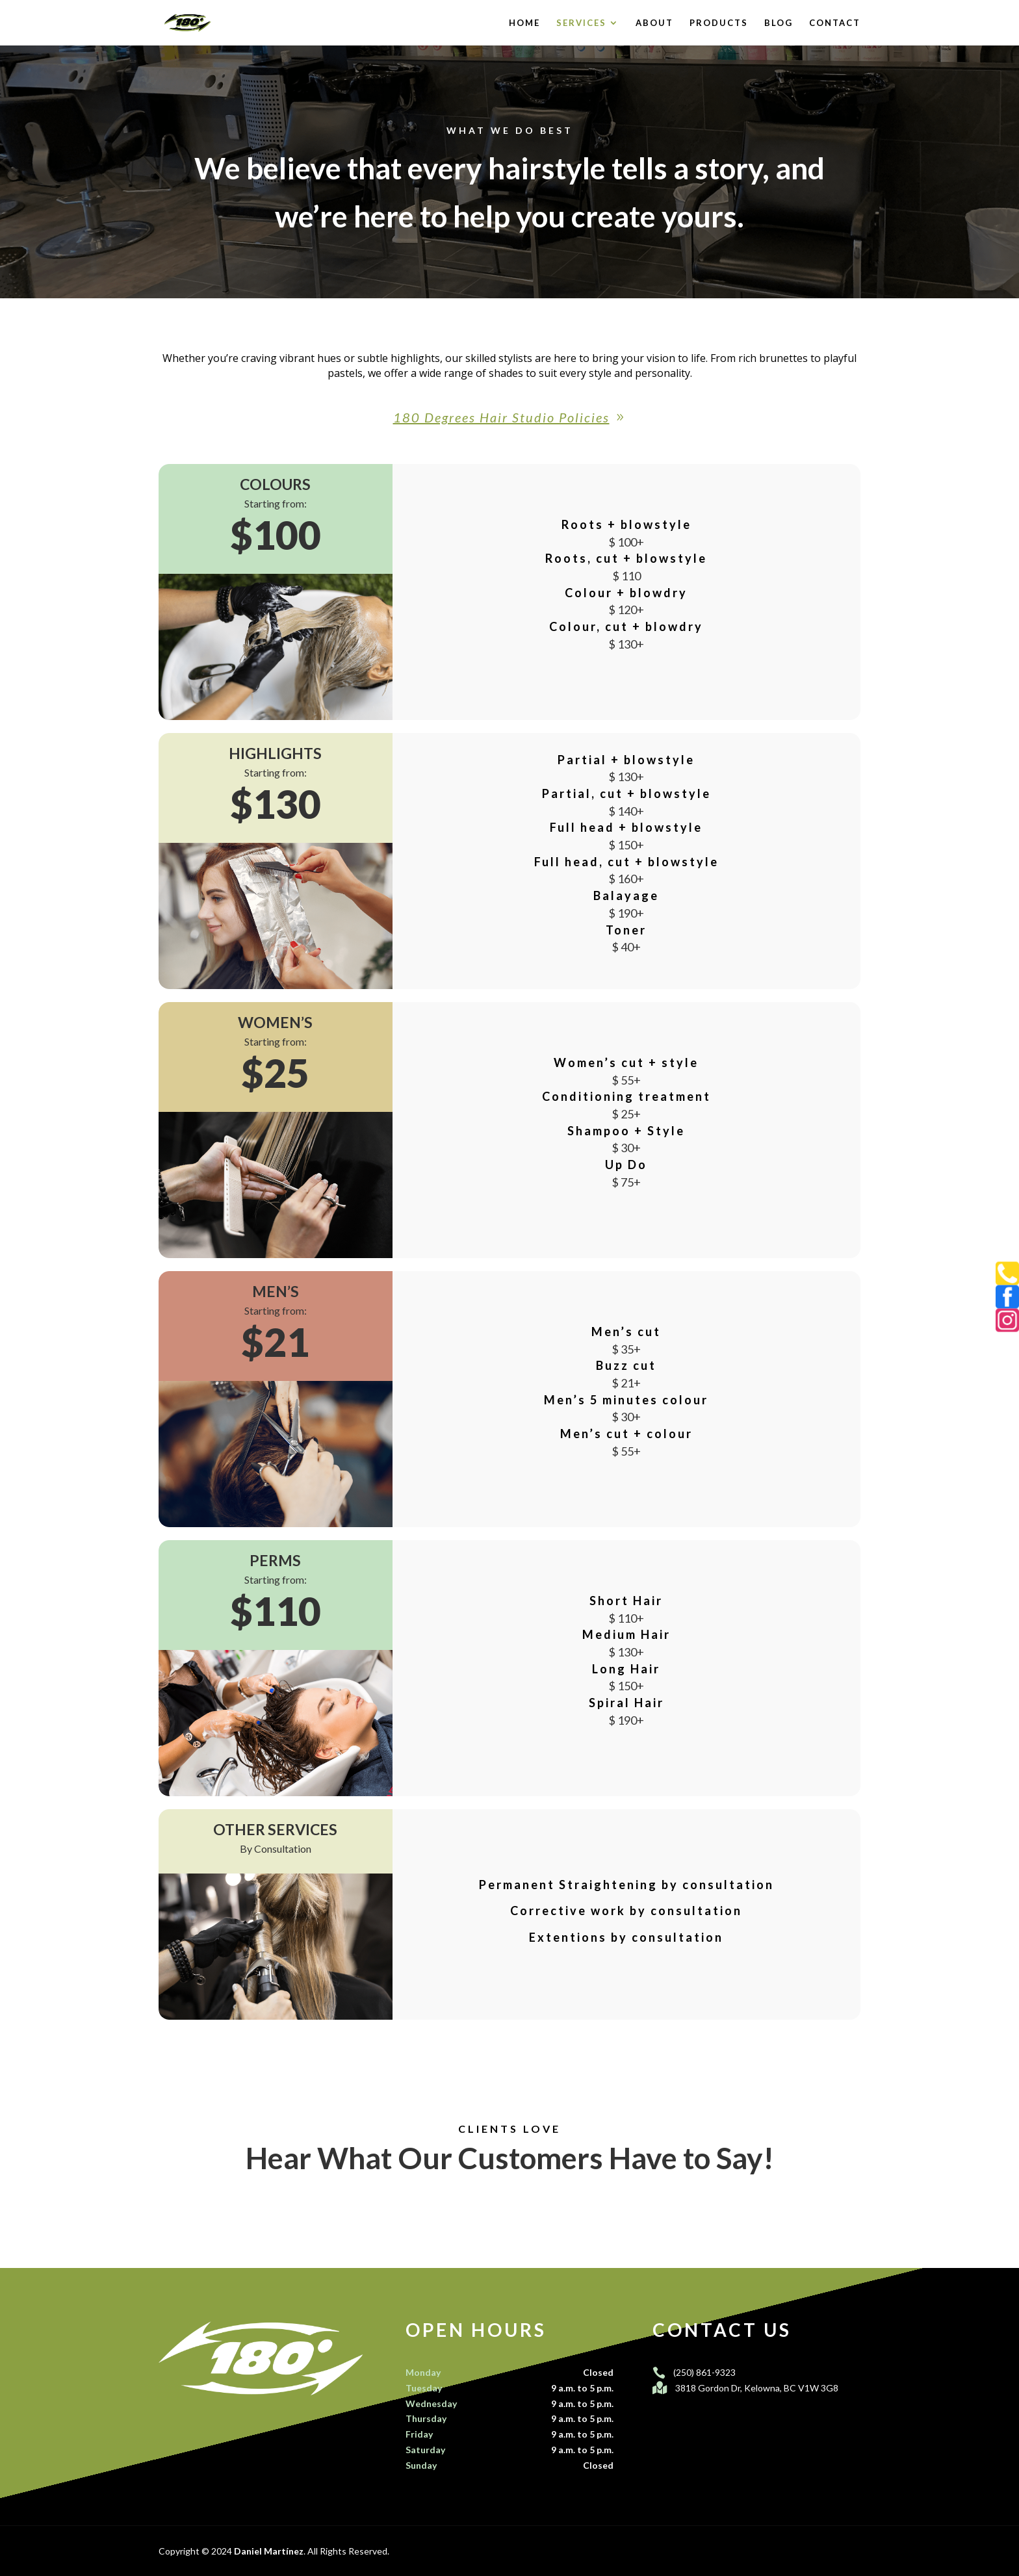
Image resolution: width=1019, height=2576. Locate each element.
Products (719, 23)
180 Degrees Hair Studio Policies (501, 417)
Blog (778, 23)
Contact (834, 23)
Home (524, 23)
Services (581, 23)
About (654, 23)
